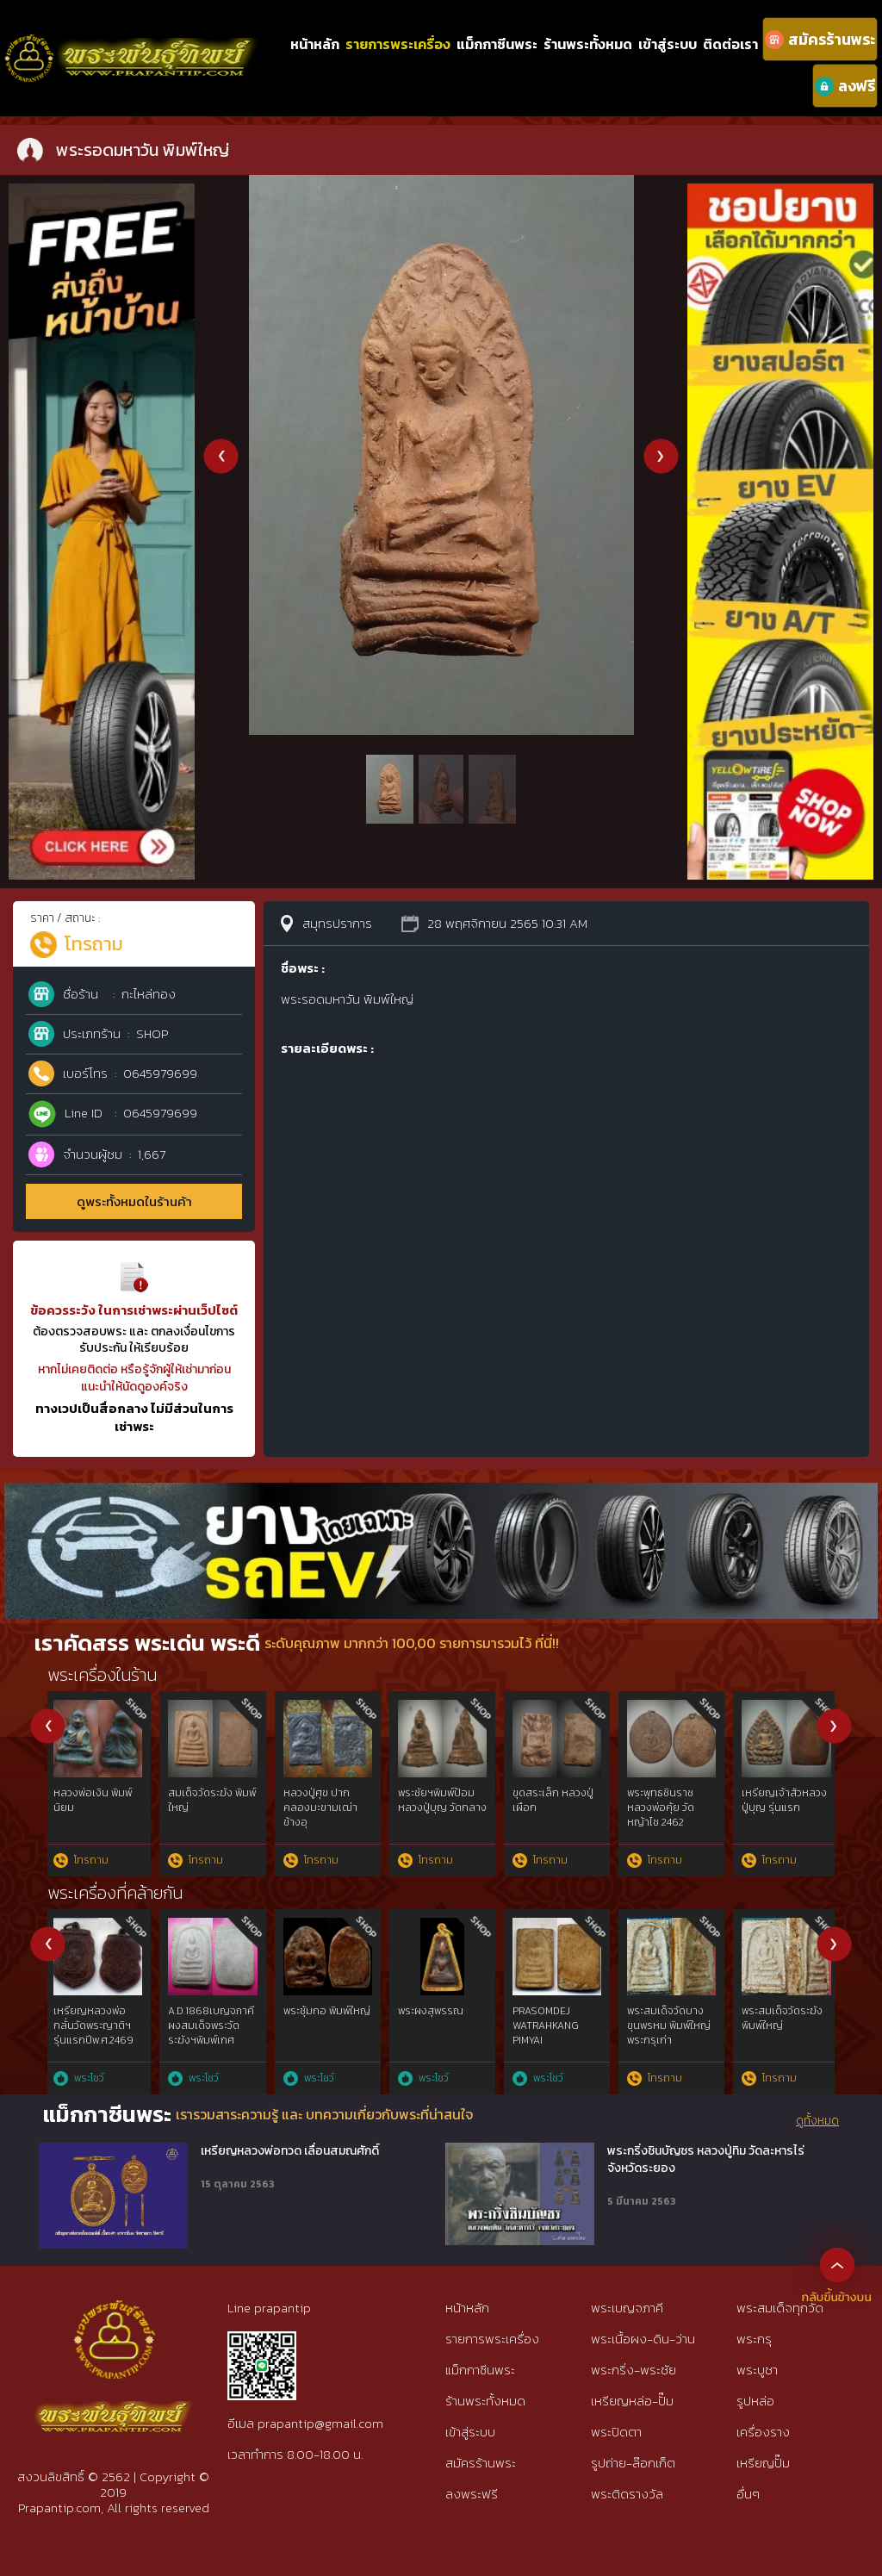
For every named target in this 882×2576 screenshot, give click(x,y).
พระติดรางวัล (627, 2494)
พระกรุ (754, 2339)
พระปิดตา (616, 2432)
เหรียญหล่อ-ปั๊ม (632, 2401)
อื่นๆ (748, 2494)
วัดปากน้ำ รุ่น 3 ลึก (785, 1793)
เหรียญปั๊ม (763, 2463)
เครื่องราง (763, 2432)
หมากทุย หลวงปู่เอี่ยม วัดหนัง (552, 1800)
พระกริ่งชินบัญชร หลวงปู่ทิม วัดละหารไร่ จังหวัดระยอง (705, 2159)
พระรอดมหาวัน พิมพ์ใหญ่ (318, 1800)
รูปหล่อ (755, 2401)
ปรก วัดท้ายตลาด (669, 1793)
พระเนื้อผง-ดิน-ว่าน (643, 2339)
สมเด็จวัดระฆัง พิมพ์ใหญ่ (100, 1800)
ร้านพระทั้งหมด (587, 44)
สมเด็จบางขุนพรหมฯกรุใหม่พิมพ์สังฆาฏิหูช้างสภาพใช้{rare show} (557, 2032)
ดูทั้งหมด (817, 2121)
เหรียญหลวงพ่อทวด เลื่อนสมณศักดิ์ (290, 2151)
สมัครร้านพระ (480, 2463)
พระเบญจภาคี (627, 2308)
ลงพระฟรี (471, 2494)
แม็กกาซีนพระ (497, 44)
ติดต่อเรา (730, 44)
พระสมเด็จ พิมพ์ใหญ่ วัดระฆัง (320, 2018)
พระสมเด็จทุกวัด (779, 2308)
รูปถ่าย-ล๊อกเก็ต (633, 2463)
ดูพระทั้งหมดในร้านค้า (134, 1201)
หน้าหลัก (314, 44)
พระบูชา (757, 2370)
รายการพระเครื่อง (397, 44)
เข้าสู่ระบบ (667, 44)
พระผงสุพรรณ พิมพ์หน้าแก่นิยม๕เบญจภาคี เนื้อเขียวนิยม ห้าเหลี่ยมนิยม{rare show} (788, 2039)
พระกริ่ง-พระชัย (633, 2370)
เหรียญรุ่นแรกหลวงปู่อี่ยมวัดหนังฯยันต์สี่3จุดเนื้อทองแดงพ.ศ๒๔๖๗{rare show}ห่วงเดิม (674, 2047)
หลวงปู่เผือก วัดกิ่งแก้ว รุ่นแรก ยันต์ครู (215, 1800)
